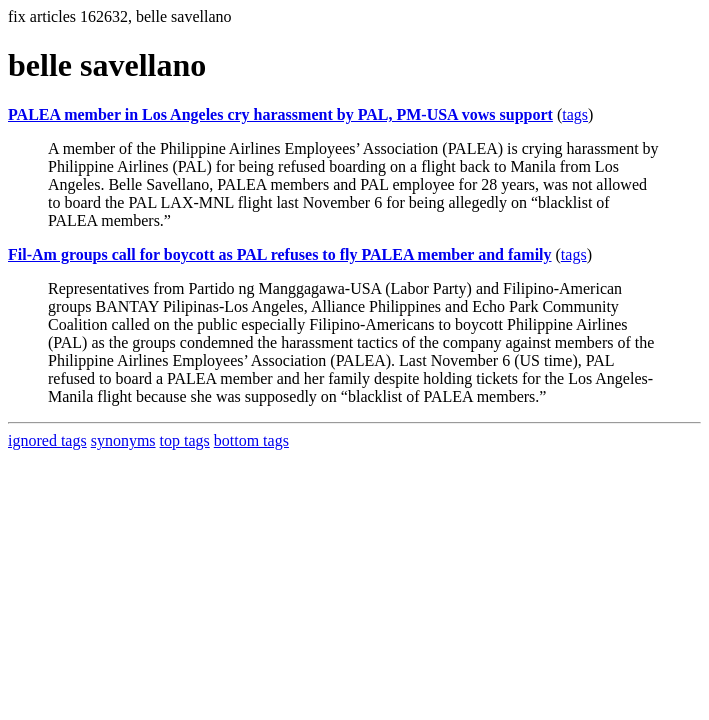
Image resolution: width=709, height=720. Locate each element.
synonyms (123, 440)
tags (575, 114)
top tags (185, 440)
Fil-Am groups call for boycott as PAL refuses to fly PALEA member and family (280, 254)
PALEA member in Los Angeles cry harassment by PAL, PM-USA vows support (280, 114)
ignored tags (47, 440)
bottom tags (251, 440)
